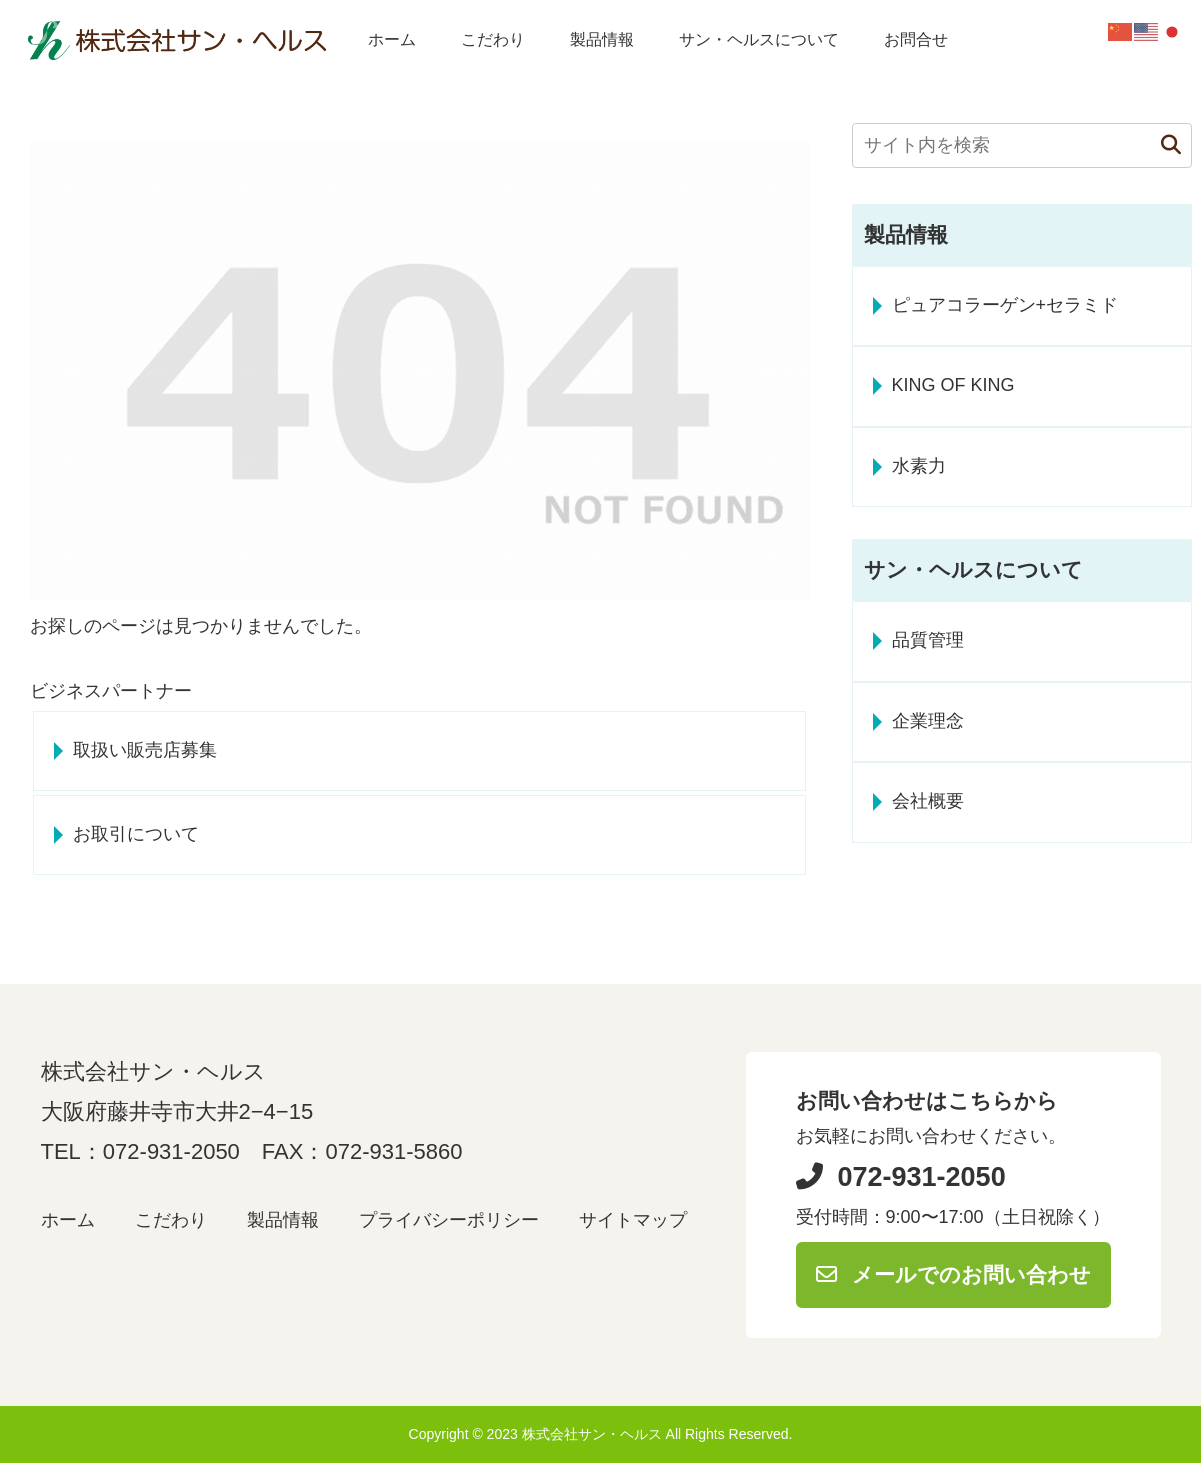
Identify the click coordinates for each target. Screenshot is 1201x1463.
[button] (1161, 145)
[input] (1022, 145)
